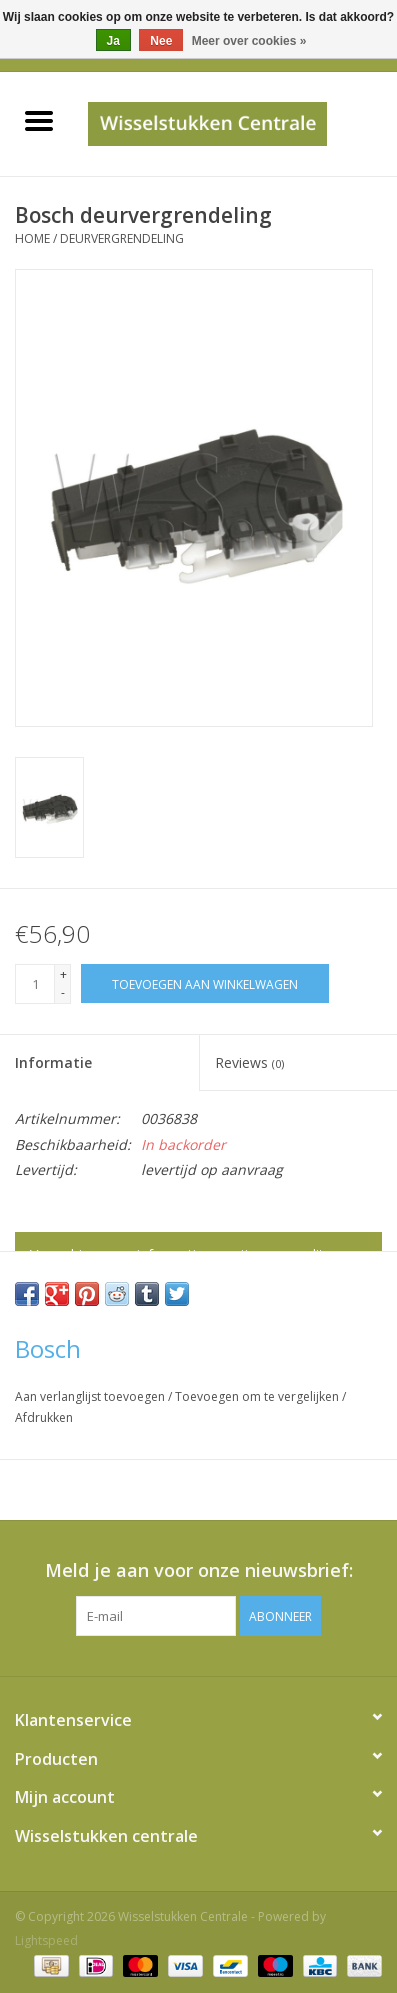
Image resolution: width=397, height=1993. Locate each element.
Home (32, 238)
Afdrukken (44, 1417)
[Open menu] (39, 120)
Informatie (53, 1062)
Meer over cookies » (249, 41)
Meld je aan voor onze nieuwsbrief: (199, 1570)
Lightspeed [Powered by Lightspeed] (46, 1940)
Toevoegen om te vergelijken (258, 1396)
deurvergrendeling (122, 238)
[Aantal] (35, 984)
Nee (161, 41)
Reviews (249, 1062)
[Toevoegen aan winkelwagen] (205, 983)
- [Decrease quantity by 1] (63, 992)
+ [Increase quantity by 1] (63, 974)
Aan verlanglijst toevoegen (91, 1396)
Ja (113, 41)
